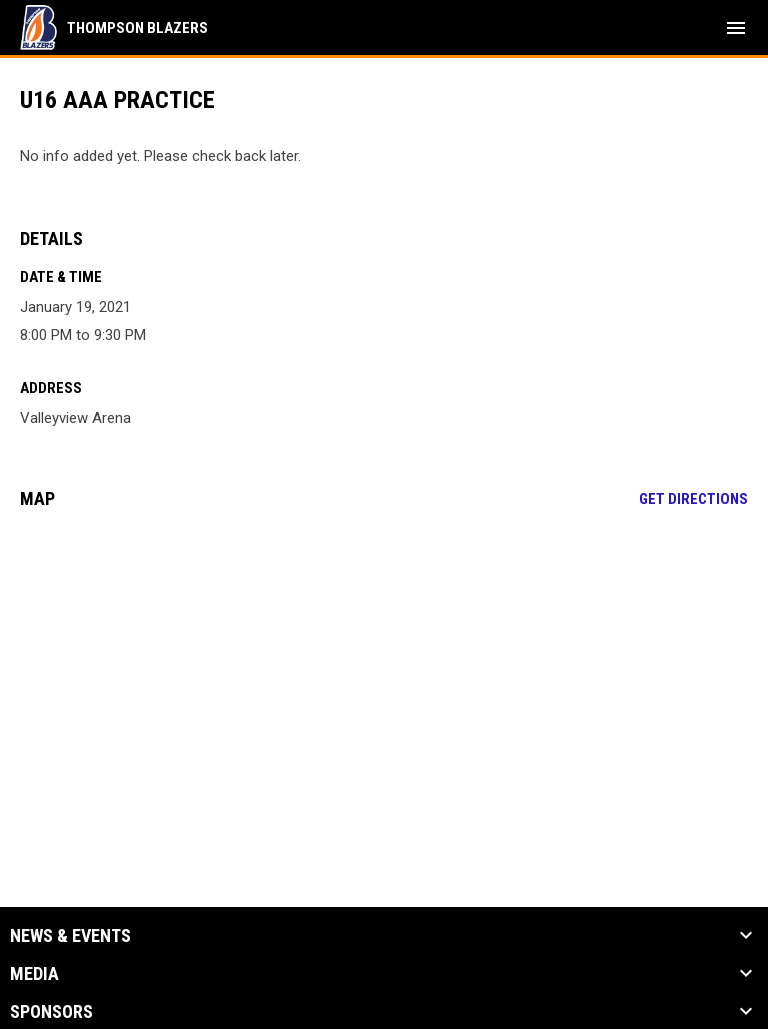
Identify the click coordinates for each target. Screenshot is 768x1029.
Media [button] (34, 974)
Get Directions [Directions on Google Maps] (693, 499)
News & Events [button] (70, 936)
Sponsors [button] (51, 1012)
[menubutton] (736, 28)
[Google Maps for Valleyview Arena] (384, 678)
